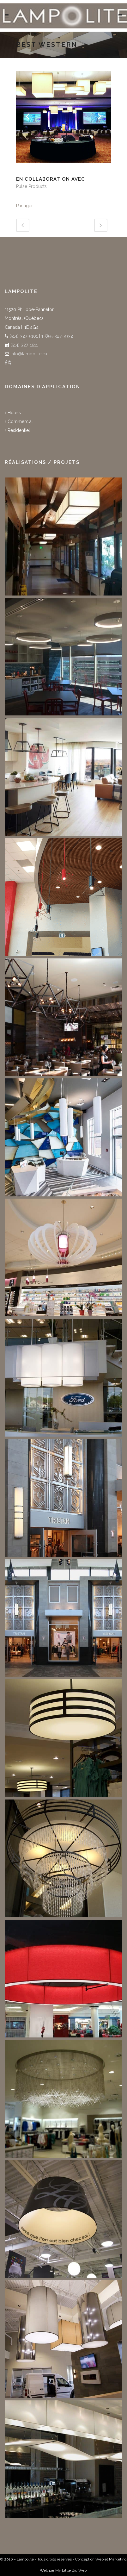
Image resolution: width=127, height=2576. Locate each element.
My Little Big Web (71, 2570)
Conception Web (89, 2559)
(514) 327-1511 (23, 344)
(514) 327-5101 (23, 336)
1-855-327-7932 (57, 336)
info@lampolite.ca (28, 353)
